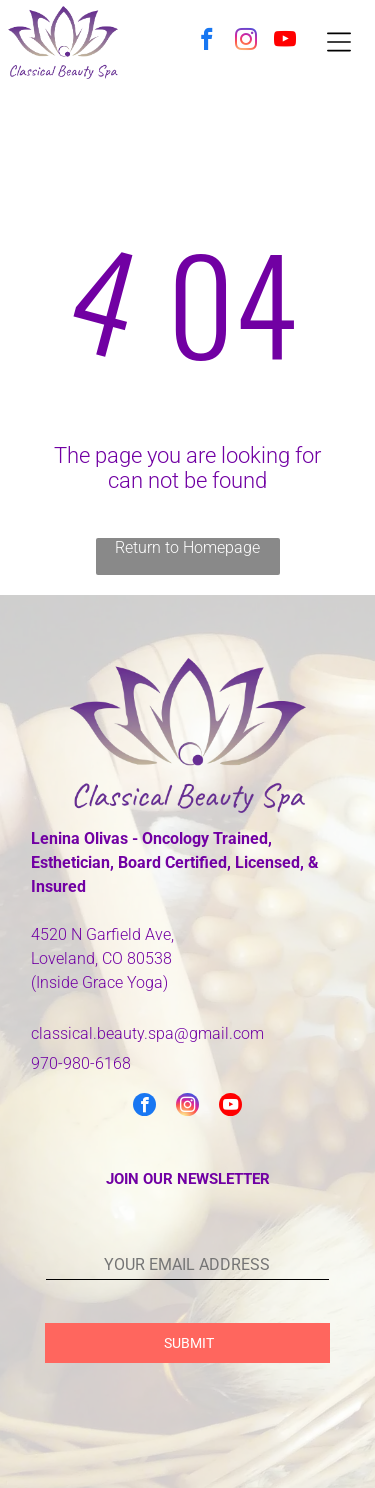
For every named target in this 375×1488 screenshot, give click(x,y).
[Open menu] (339, 42)
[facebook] (207, 42)
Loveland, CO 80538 (101, 958)
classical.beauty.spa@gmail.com (147, 1033)
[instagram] (246, 42)
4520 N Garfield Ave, (102, 934)
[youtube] (285, 42)
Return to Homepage (187, 547)
